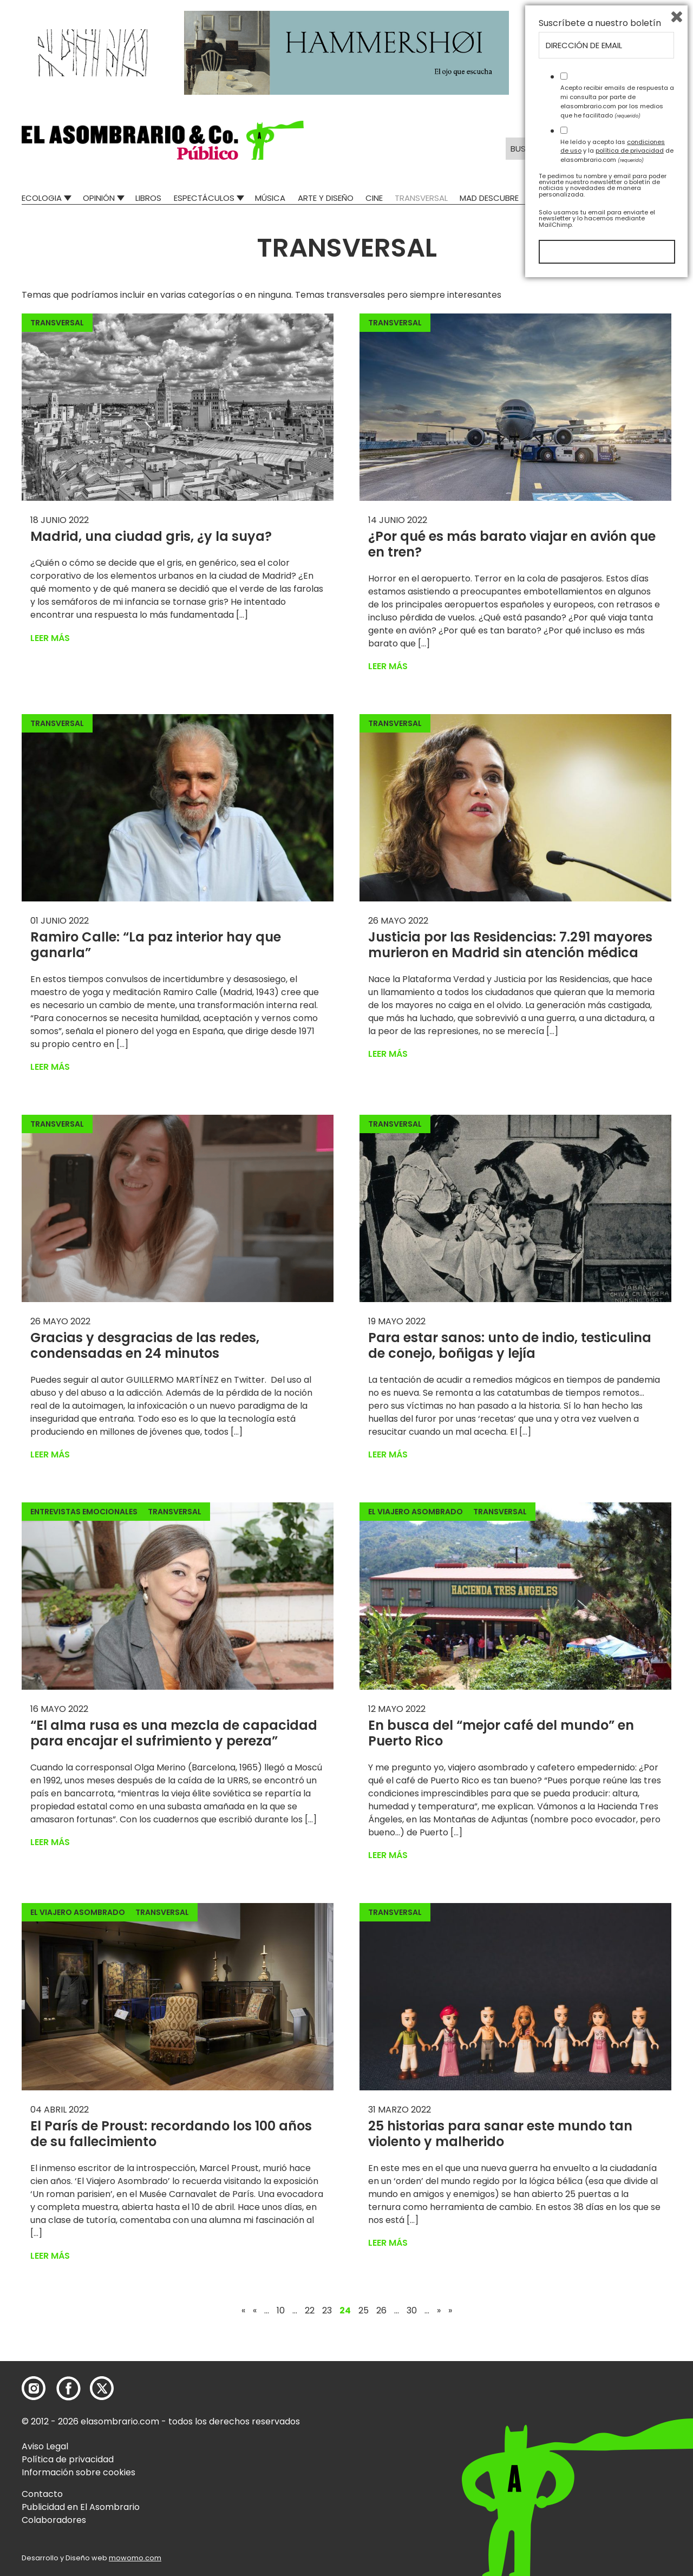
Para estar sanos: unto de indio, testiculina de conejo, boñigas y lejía (509, 1345)
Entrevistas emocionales (84, 1511)
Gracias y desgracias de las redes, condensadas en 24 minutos (144, 1345)
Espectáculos (204, 198)
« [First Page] (243, 2311)
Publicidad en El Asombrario (81, 2507)
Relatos (548, 198)
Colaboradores (54, 2520)
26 (381, 2311)
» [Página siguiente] (439, 2311)
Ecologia (42, 198)
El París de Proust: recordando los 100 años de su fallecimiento (171, 2133)
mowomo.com (135, 2557)
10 (281, 2311)
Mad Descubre (489, 198)
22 (310, 2311)
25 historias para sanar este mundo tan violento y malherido (500, 2133)
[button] (163, 140)
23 (327, 2311)
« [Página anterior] (255, 2311)
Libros (148, 198)
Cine (374, 198)
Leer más (50, 638)
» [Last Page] (450, 2311)
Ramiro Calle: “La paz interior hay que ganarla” (155, 945)
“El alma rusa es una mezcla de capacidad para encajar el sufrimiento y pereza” (173, 1733)
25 (363, 2311)
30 (412, 2311)
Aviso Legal (45, 2446)
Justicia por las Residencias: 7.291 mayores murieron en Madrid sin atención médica (510, 945)
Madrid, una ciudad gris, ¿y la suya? (151, 536)
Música (270, 198)
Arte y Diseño (326, 198)
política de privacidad (630, 2444)
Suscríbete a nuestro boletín (600, 2316)
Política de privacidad (68, 2459)
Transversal (421, 198)
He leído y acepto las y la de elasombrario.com (617, 2443)
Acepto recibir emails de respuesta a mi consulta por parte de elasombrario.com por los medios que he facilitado (617, 2394)
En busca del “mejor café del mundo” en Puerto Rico (501, 1733)
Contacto (42, 2494)
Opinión (99, 198)
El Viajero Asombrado (415, 1511)
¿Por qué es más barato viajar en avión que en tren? (512, 544)
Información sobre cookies (78, 2472)
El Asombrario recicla (624, 198)
